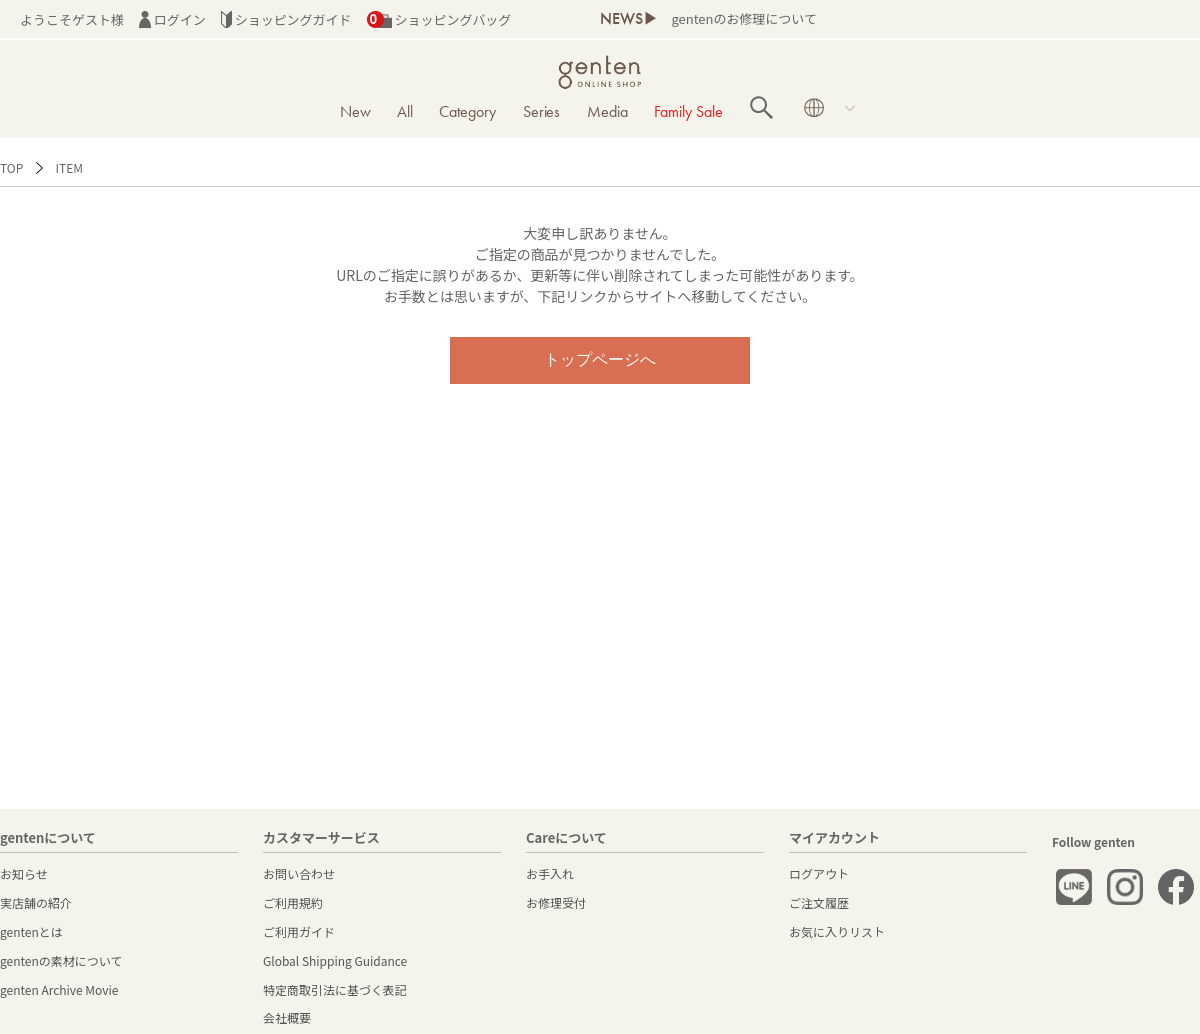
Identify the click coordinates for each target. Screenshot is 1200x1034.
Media (607, 111)
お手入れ (550, 873)
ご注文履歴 (819, 902)
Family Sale (688, 111)
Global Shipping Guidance (335, 960)
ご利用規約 (293, 902)
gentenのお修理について (743, 18)
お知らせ (24, 873)
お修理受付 (556, 902)
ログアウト (819, 873)
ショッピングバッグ (439, 19)
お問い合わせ (299, 873)
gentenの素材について (61, 960)
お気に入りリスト (837, 931)
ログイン (172, 19)
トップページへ (600, 359)
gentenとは (31, 931)
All (405, 111)
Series (542, 111)
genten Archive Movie (59, 989)
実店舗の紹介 (36, 902)
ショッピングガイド (286, 19)
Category (467, 111)
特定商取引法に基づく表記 (335, 989)
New (355, 111)
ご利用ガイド (299, 931)
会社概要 (287, 1017)
